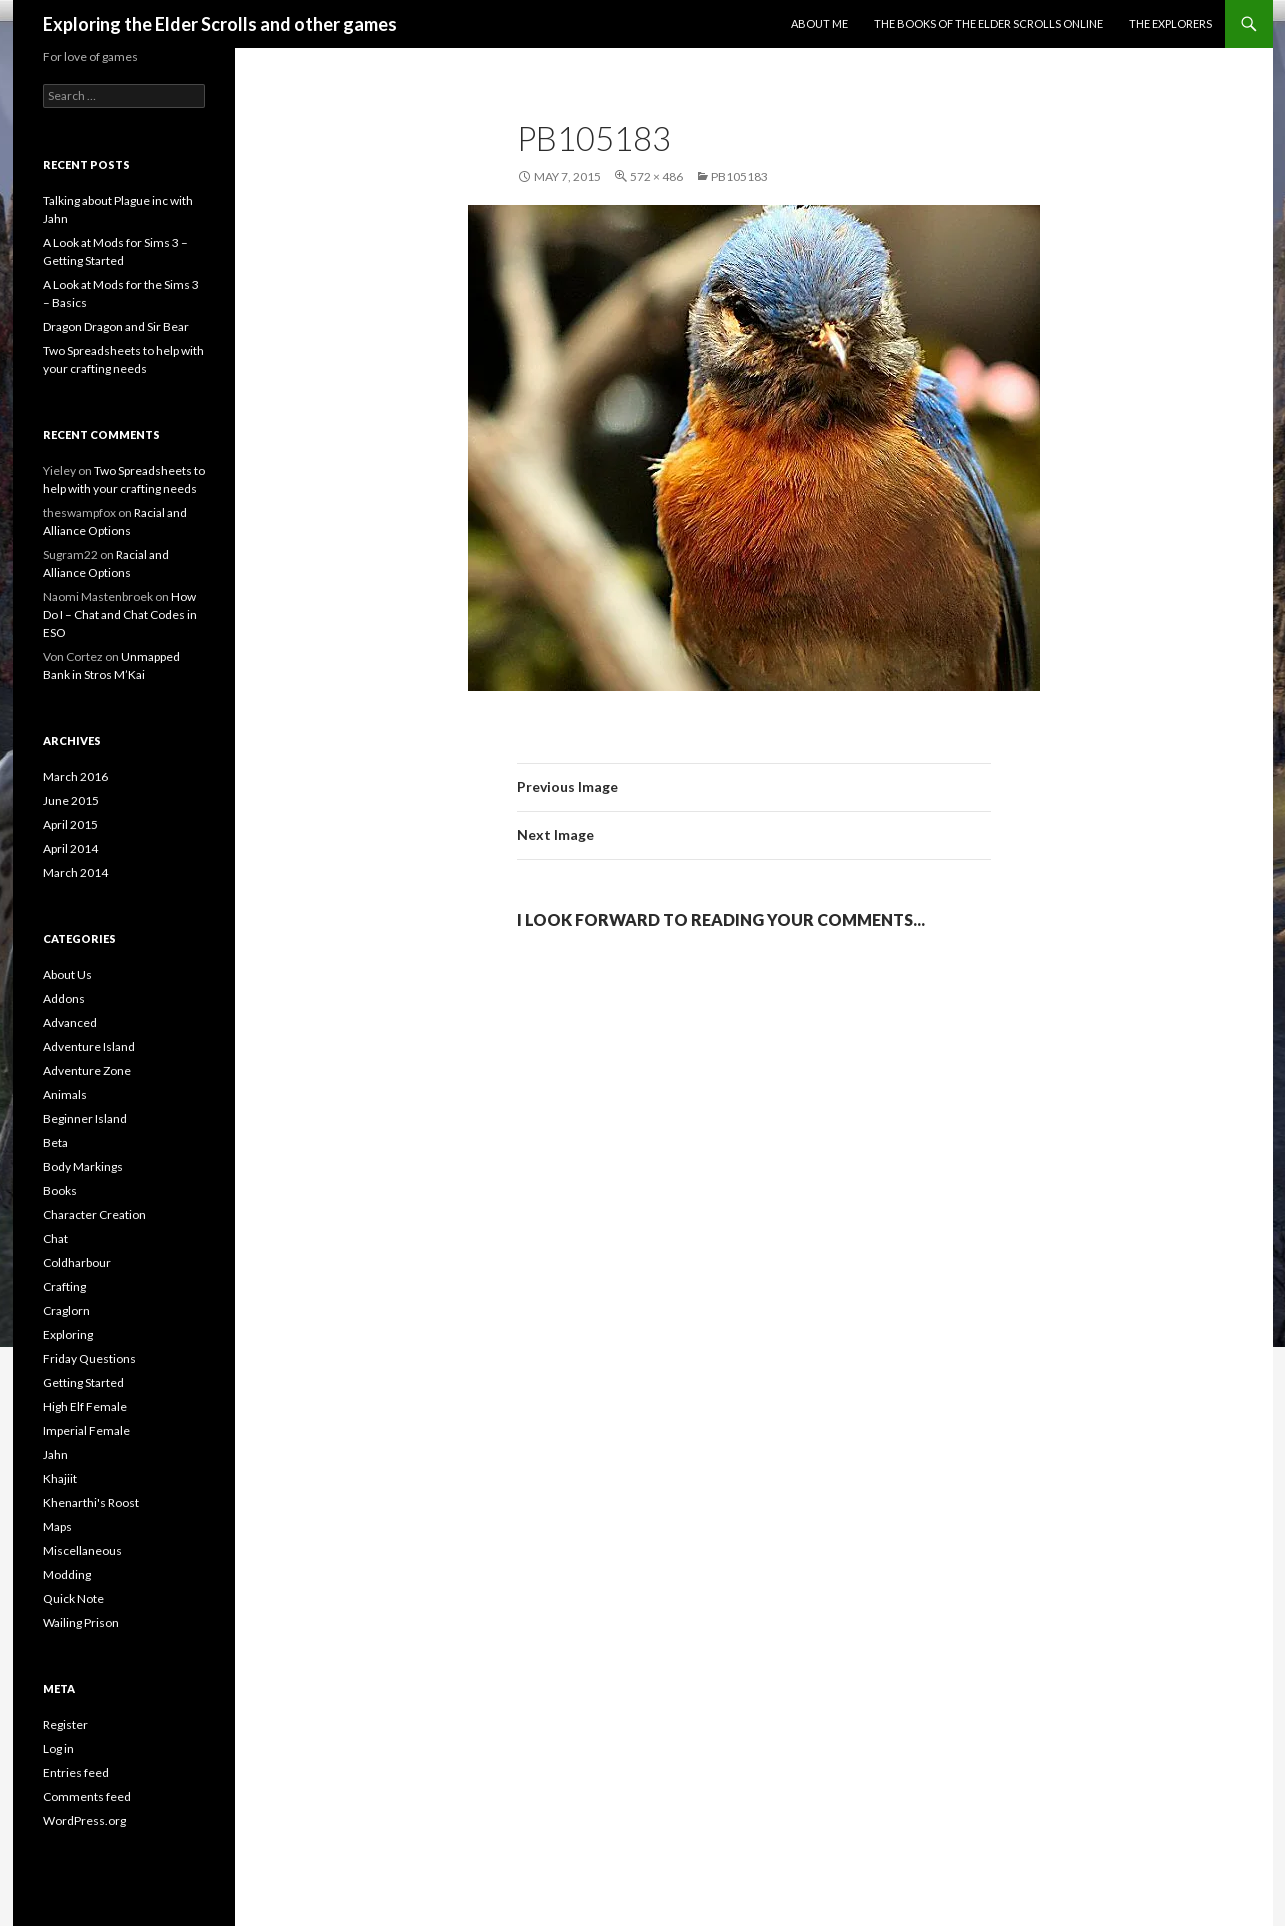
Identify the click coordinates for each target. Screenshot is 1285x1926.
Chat (55, 1238)
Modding (67, 1574)
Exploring (68, 1334)
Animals (65, 1094)
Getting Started (83, 1382)
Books (60, 1190)
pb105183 (739, 176)
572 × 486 (656, 176)
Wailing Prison (81, 1622)
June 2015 (71, 800)
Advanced (70, 1022)
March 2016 (75, 776)
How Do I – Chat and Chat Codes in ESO (120, 614)
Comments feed (87, 1796)
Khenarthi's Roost (91, 1502)
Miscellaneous (82, 1550)
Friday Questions (89, 1358)
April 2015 (70, 824)
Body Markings (83, 1166)
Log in (58, 1748)
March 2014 (75, 872)
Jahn (55, 1454)
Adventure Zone (87, 1070)
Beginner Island (85, 1118)
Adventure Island (89, 1046)
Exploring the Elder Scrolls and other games (220, 24)
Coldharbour (77, 1262)
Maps (57, 1526)
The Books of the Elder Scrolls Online (988, 23)
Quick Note (73, 1598)
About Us (67, 974)
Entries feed (76, 1772)
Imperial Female (86, 1430)
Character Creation (94, 1214)
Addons (64, 998)
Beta (55, 1142)
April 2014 (70, 848)
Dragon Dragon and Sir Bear (116, 326)
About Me (819, 23)
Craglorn (66, 1310)
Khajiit (60, 1478)
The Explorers (1170, 23)
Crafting (64, 1286)
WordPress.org (84, 1820)
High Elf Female (85, 1406)
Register (65, 1724)
